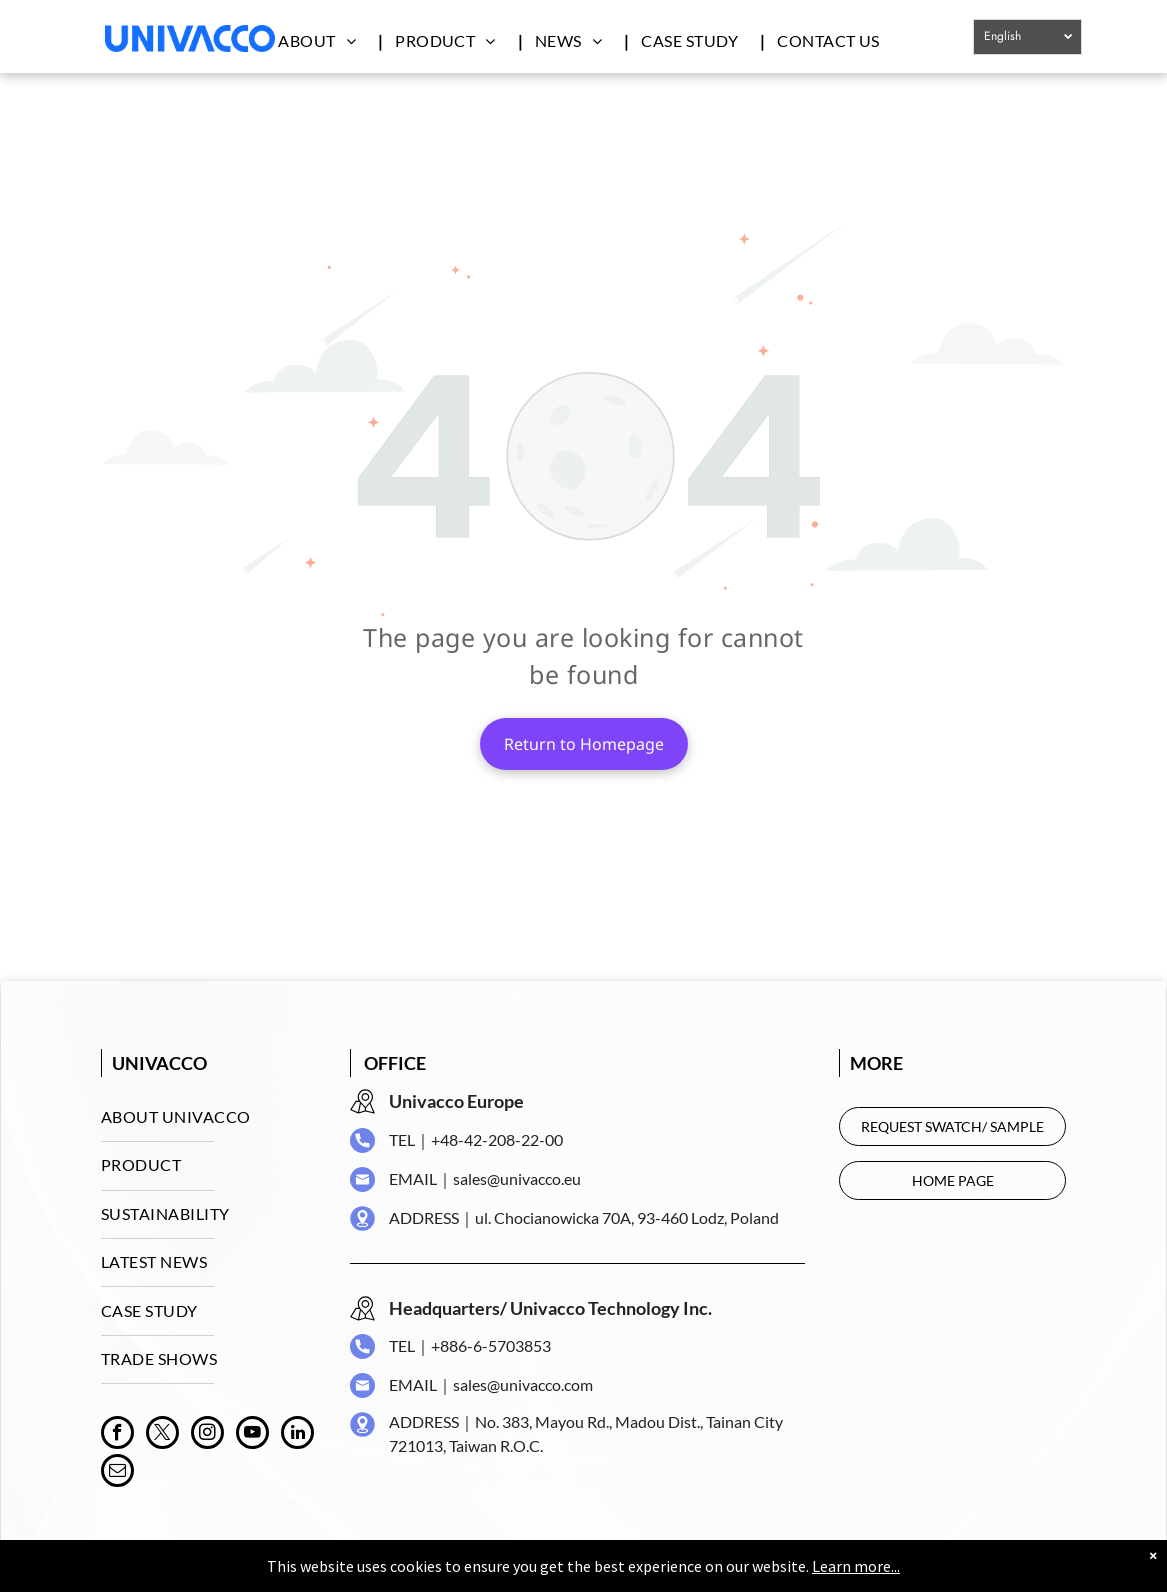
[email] (117, 1473)
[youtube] (252, 1435)
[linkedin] (297, 1435)
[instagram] (207, 1435)
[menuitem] (326, 40)
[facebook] (117, 1435)
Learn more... (856, 1566)
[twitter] (162, 1435)
